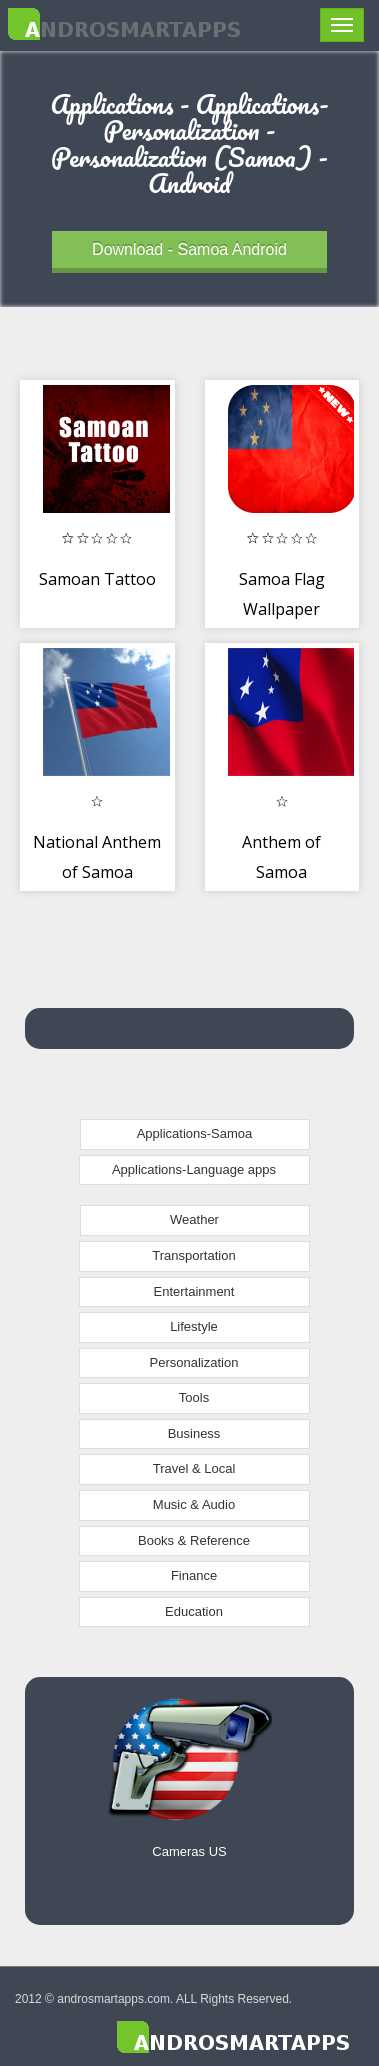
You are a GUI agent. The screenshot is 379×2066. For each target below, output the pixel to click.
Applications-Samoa (195, 1133)
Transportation (193, 1255)
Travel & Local (194, 1468)
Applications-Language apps (194, 1169)
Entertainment (194, 1291)
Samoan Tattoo (97, 579)
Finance (194, 1575)
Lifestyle (194, 1326)
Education (194, 1611)
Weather (194, 1219)
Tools (194, 1397)
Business (194, 1433)
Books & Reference (194, 1540)
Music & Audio (194, 1504)
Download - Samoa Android (189, 249)
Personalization (194, 1362)
